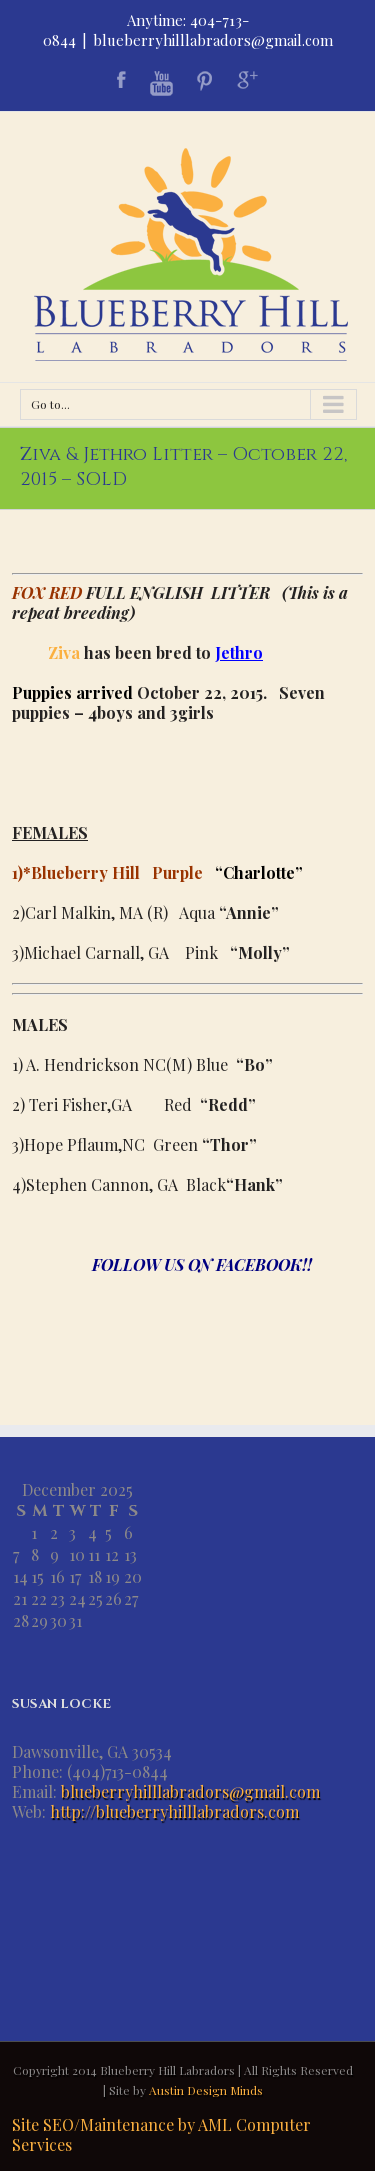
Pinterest (205, 81)
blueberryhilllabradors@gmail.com (213, 40)
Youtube (161, 83)
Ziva (62, 652)
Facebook (121, 79)
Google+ (247, 80)
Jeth (230, 652)
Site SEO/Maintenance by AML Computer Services (161, 2134)
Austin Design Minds (206, 2090)
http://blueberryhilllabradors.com (174, 1811)
